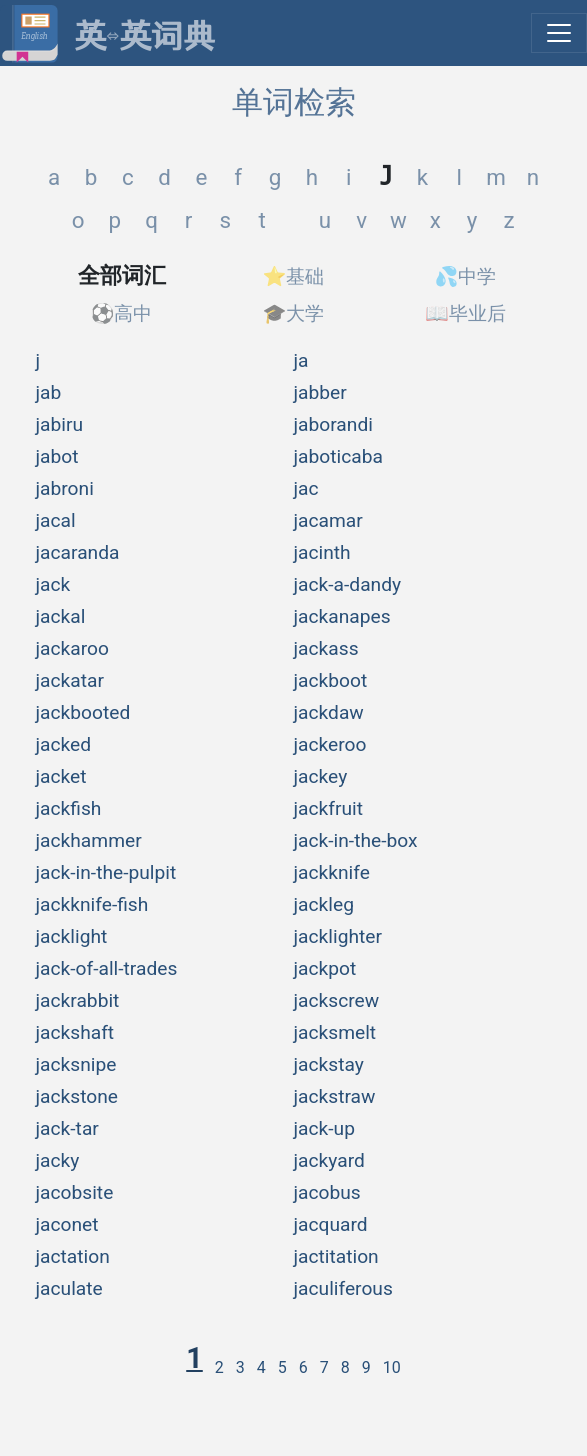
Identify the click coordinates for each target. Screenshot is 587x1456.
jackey (321, 776)
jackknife (332, 872)
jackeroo (330, 744)
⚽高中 (122, 313)
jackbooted (83, 712)
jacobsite (75, 1192)
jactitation (336, 1256)
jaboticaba (338, 456)
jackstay (329, 1064)
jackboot (331, 680)
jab (49, 392)
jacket (61, 776)
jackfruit (329, 808)
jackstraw (335, 1096)
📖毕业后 (465, 313)
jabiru (60, 424)
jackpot (325, 968)
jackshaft (75, 1032)
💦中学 (466, 276)
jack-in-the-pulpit (106, 872)
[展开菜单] (559, 33)
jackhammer (89, 840)
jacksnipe (76, 1064)
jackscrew (337, 1000)
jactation (73, 1256)
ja (301, 360)
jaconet (67, 1224)
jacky (58, 1160)
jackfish (69, 808)
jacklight (72, 936)
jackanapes (342, 616)
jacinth (322, 552)
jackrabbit (78, 1000)
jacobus (327, 1192)
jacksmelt (335, 1032)
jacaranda (78, 552)
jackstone (77, 1096)
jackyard (329, 1160)
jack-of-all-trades (107, 968)
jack (53, 584)
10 (392, 1367)
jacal (56, 520)
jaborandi (333, 424)
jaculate (69, 1288)
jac (306, 488)
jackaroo (72, 648)
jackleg (324, 904)
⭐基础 (294, 276)
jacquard (331, 1224)
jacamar (328, 520)
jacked (64, 744)
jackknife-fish (92, 904)
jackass (326, 648)
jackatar (70, 680)
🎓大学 (294, 313)
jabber (320, 392)
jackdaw (329, 712)
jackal (61, 616)
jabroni (65, 488)
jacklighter (338, 936)
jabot (57, 456)
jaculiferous (343, 1288)
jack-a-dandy (348, 584)
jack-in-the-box (356, 840)
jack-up (324, 1128)
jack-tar (67, 1128)
